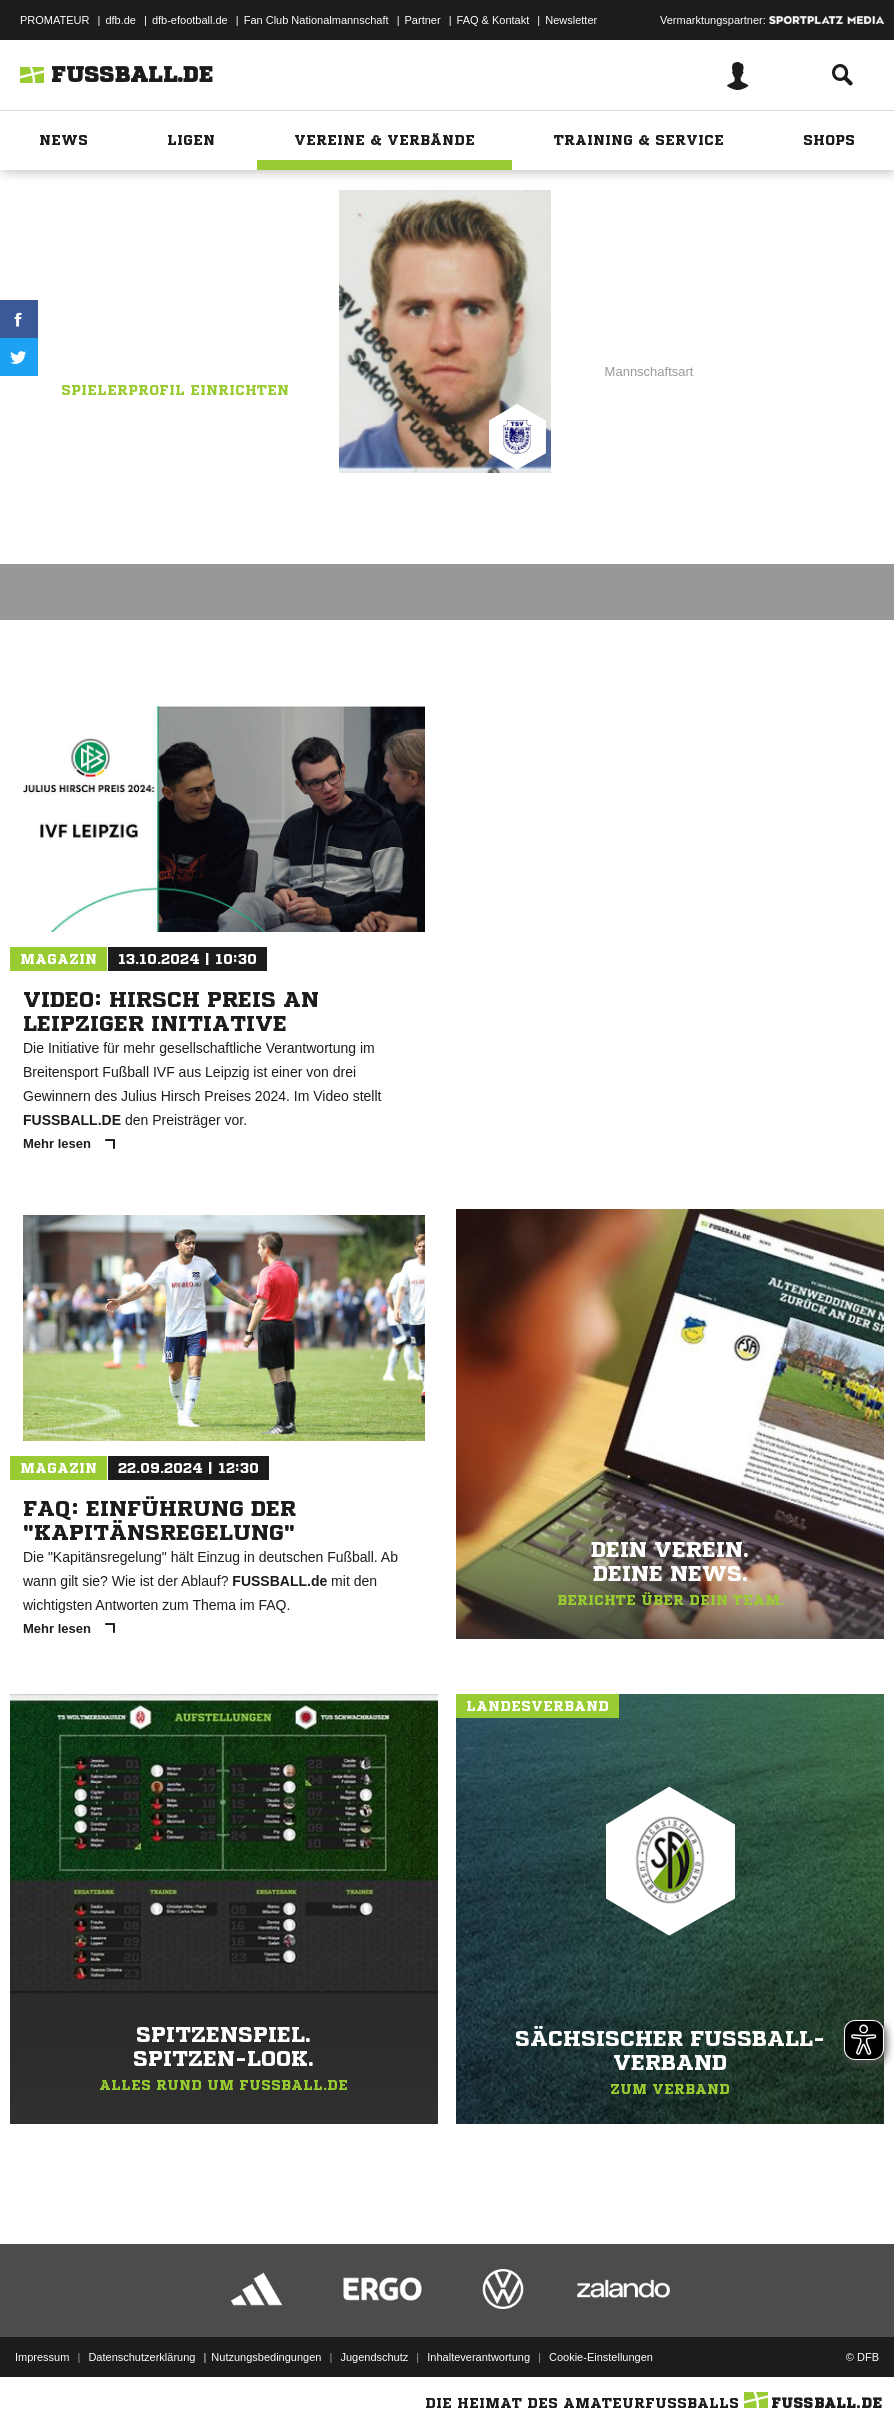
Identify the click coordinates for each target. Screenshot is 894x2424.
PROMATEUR (54, 20)
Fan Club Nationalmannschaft (316, 20)
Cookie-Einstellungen (601, 2357)
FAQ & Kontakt (493, 20)
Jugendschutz (374, 2357)
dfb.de (120, 20)
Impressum (42, 2357)
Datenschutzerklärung (141, 2357)
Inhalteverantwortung (478, 2357)
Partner (423, 20)
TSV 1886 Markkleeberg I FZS (159, 331)
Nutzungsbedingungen (266, 2357)
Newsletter (571, 20)
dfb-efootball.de (190, 20)
